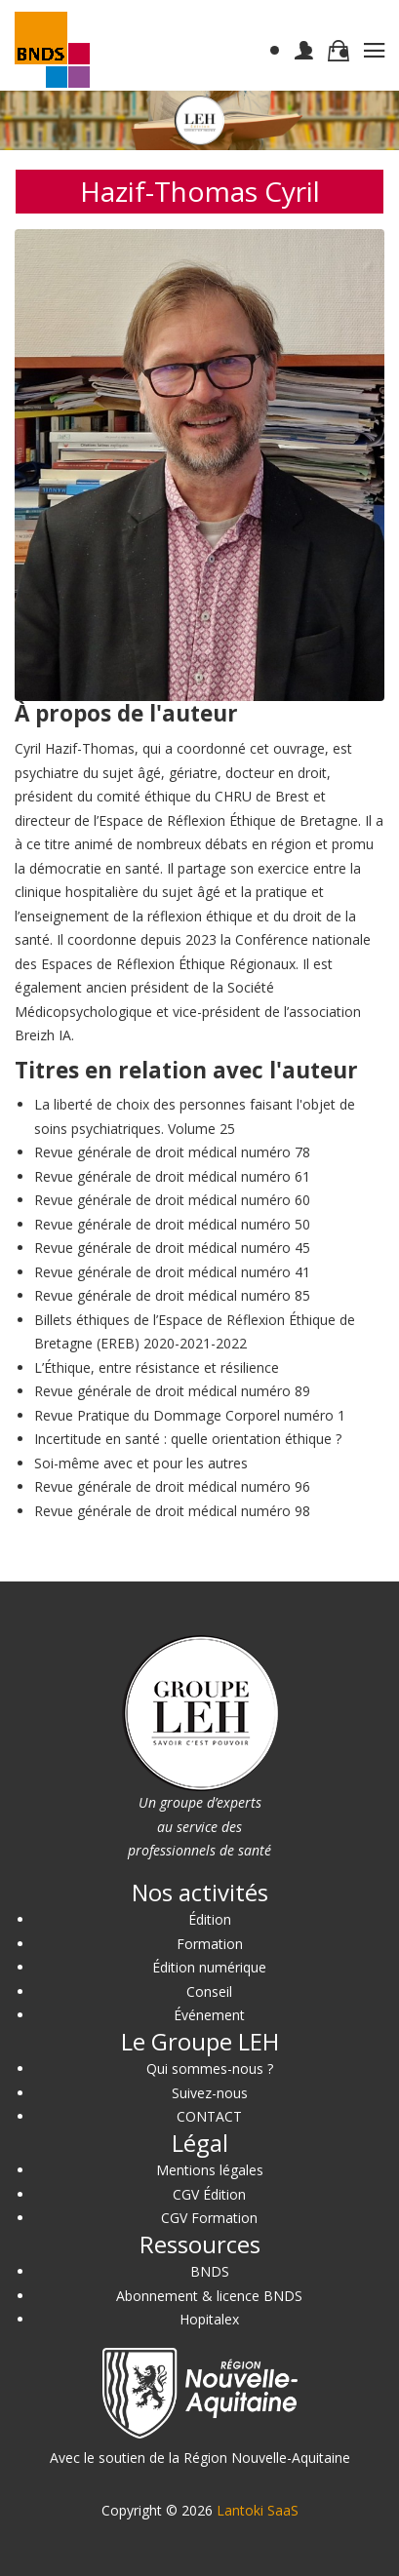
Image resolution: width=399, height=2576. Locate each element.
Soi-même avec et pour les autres (141, 1463)
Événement (209, 2015)
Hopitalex (209, 2319)
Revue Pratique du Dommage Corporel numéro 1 (189, 1415)
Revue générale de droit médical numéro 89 (172, 1391)
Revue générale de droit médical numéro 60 (172, 1199)
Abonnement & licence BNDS (209, 2295)
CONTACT (209, 2116)
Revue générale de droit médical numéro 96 (172, 1486)
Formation (210, 1943)
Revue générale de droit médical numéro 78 (172, 1152)
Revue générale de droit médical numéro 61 (172, 1176)
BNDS (209, 2271)
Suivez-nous (210, 2093)
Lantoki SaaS (258, 2510)
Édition (209, 1919)
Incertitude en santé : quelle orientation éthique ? (187, 1438)
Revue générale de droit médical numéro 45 (172, 1247)
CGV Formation (209, 2217)
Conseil (209, 1991)
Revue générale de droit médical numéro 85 (172, 1295)
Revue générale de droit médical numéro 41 (172, 1272)
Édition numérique (209, 1967)
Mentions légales (209, 2170)
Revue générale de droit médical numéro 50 (172, 1224)
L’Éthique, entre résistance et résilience (156, 1367)
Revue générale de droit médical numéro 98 (172, 1511)
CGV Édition (209, 2194)
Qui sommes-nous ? (209, 2068)
